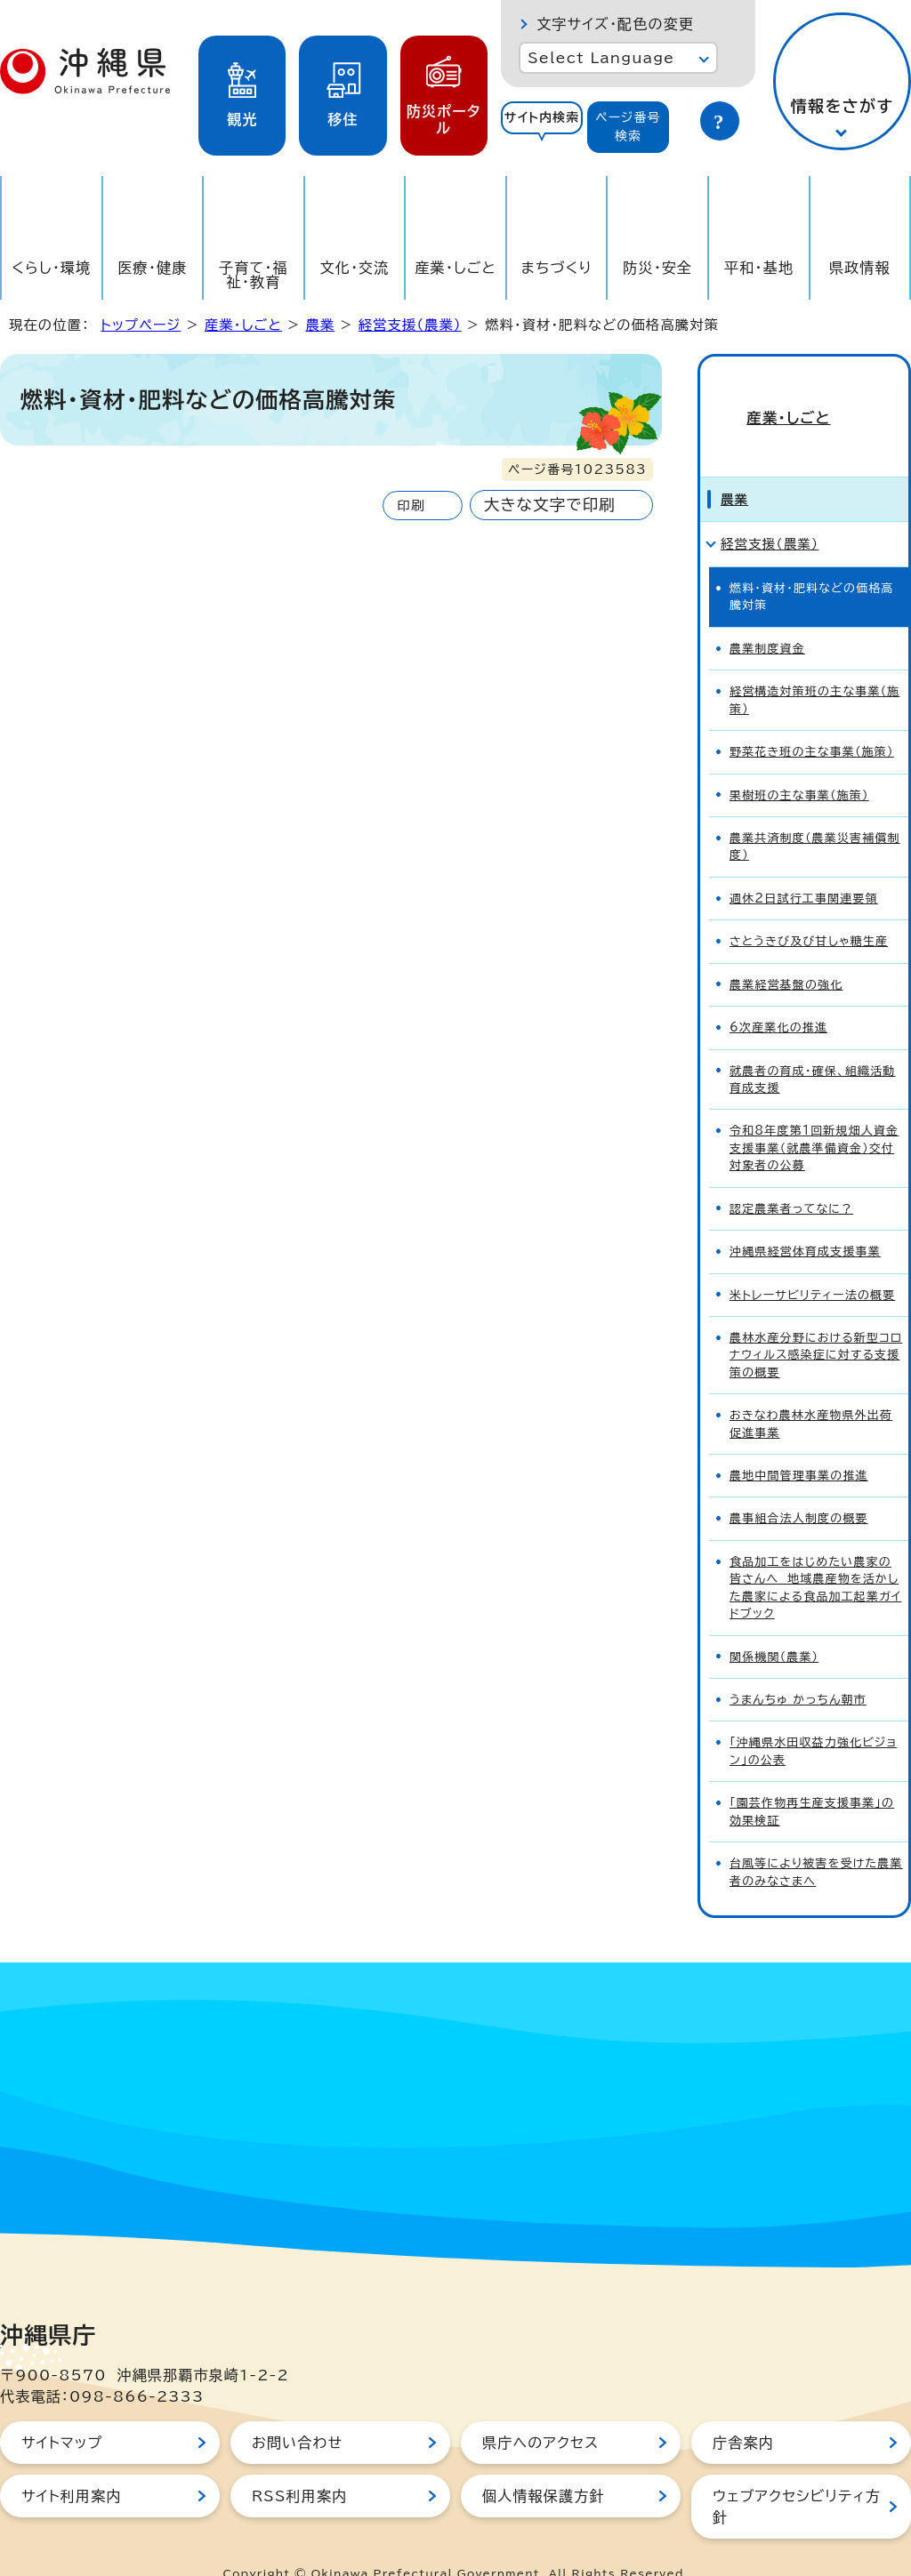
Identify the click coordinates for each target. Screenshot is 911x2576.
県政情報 (860, 268)
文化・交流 (355, 268)
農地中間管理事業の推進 (799, 1443)
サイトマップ (61, 2410)
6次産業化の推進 (778, 995)
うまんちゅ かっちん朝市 (798, 1667)
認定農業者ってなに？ (791, 1177)
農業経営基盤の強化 (786, 953)
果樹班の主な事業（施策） (799, 763)
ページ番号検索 (628, 126)
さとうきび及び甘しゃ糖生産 (809, 909)
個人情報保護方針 (543, 2464)
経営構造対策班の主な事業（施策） (814, 668)
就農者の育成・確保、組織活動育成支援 (813, 1047)
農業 (320, 325)
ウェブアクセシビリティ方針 (797, 2474)
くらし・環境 (51, 268)
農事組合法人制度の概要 (799, 1487)
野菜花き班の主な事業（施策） (812, 720)
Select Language (601, 58)
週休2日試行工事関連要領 (804, 866)
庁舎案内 (743, 2410)
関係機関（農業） (774, 1625)
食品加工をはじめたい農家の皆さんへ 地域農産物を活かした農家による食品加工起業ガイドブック (815, 1555)
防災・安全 (657, 268)
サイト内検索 (542, 117)
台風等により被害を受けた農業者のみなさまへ (816, 1840)
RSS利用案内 (299, 2464)
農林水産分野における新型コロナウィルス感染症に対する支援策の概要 (816, 1323)
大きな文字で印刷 (550, 504)
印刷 (410, 505)
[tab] (542, 127)
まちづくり (557, 268)
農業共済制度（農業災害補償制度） (815, 814)
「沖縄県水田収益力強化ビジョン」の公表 (813, 1719)
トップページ (141, 325)
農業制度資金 (767, 616)
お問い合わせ (297, 2410)
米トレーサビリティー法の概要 (812, 1263)
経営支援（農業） (410, 325)
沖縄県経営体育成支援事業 (805, 1219)
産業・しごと (455, 268)
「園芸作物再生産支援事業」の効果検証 (812, 1779)
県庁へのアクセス (540, 2410)
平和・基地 (759, 268)
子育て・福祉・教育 (253, 275)
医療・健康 (152, 268)
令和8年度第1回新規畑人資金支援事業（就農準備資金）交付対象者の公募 (814, 1117)
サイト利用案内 (71, 2464)
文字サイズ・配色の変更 (615, 24)
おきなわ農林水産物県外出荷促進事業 (811, 1391)
